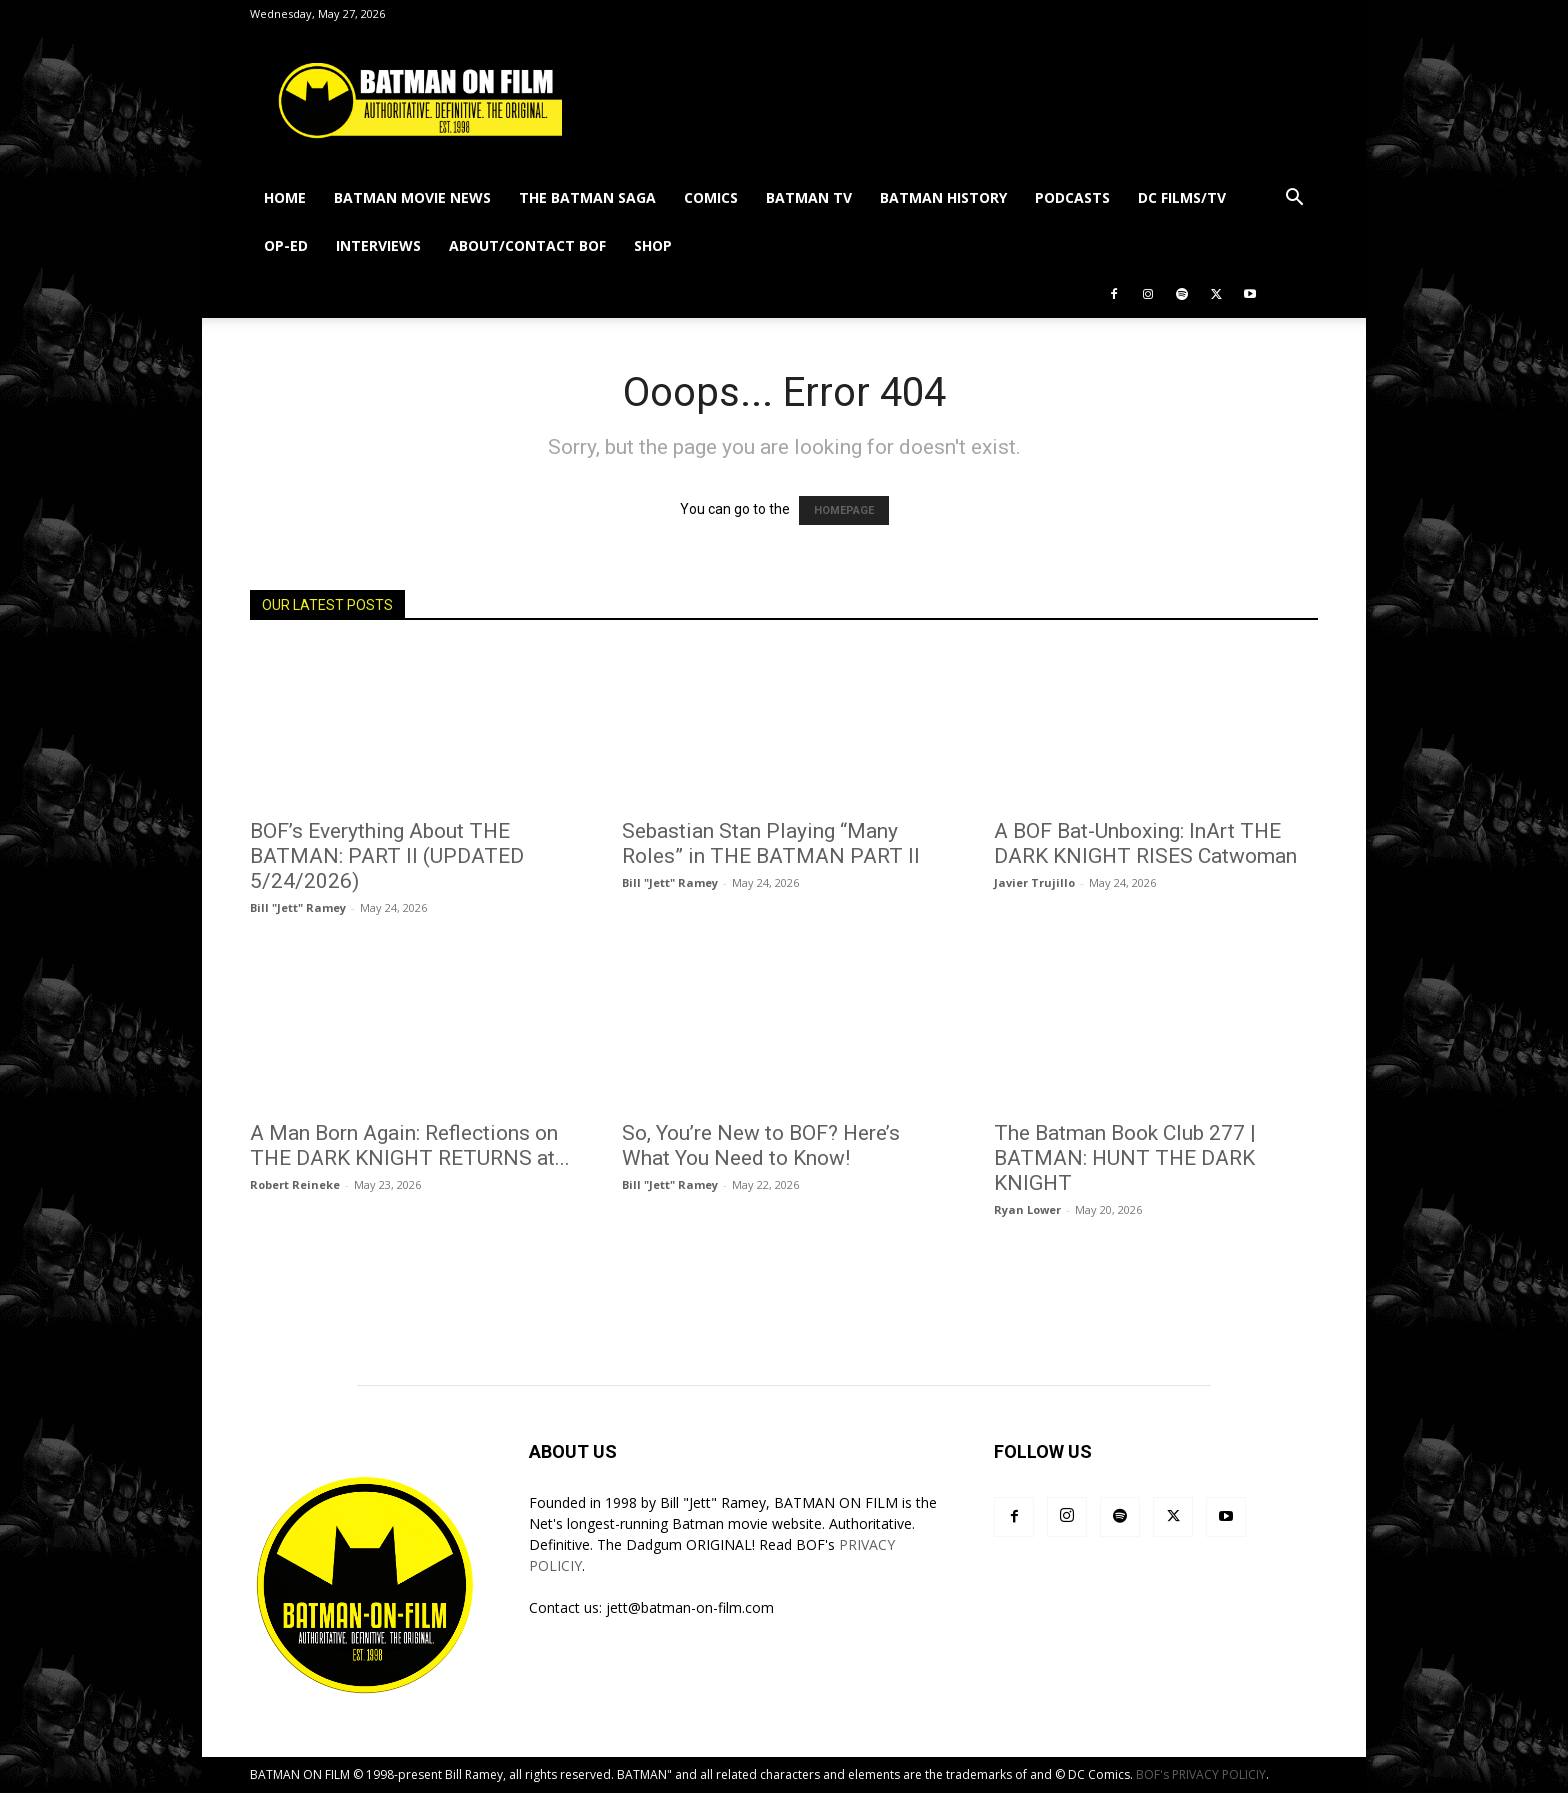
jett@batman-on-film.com (690, 1607)
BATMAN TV (809, 197)
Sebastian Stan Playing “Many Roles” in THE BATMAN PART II (771, 843)
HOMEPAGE (844, 510)
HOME (285, 197)
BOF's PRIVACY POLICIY (1201, 1774)
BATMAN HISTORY (943, 197)
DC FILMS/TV (1182, 197)
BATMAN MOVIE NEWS (412, 197)
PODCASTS (1072, 197)
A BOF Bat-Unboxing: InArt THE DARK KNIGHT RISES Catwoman (1145, 843)
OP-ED (286, 245)
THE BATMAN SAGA (587, 197)
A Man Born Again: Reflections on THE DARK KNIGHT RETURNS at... (410, 1145)
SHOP (653, 245)
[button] (1294, 199)
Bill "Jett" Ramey (298, 907)
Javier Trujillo (1034, 882)
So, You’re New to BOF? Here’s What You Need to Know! (761, 1145)
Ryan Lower (1027, 1209)
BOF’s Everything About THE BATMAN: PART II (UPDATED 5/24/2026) (387, 856)
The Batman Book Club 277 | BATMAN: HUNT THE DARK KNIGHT (1125, 1158)
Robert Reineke (295, 1184)
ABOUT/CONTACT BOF (527, 245)
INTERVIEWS (378, 245)
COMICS (711, 197)
